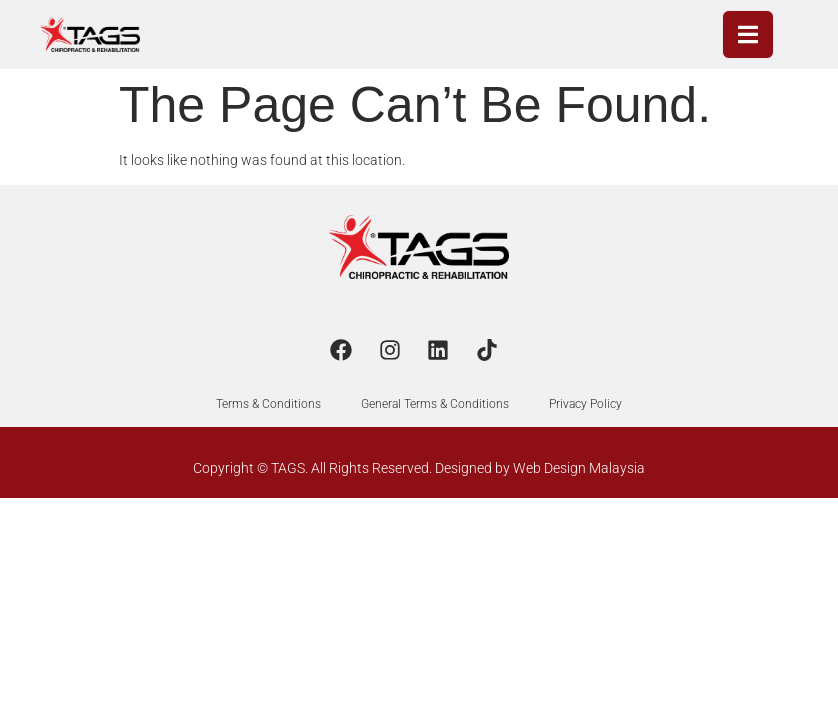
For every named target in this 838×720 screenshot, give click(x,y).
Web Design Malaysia (579, 468)
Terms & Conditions (268, 404)
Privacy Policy (585, 404)
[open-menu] (748, 34)
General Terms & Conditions (435, 404)
